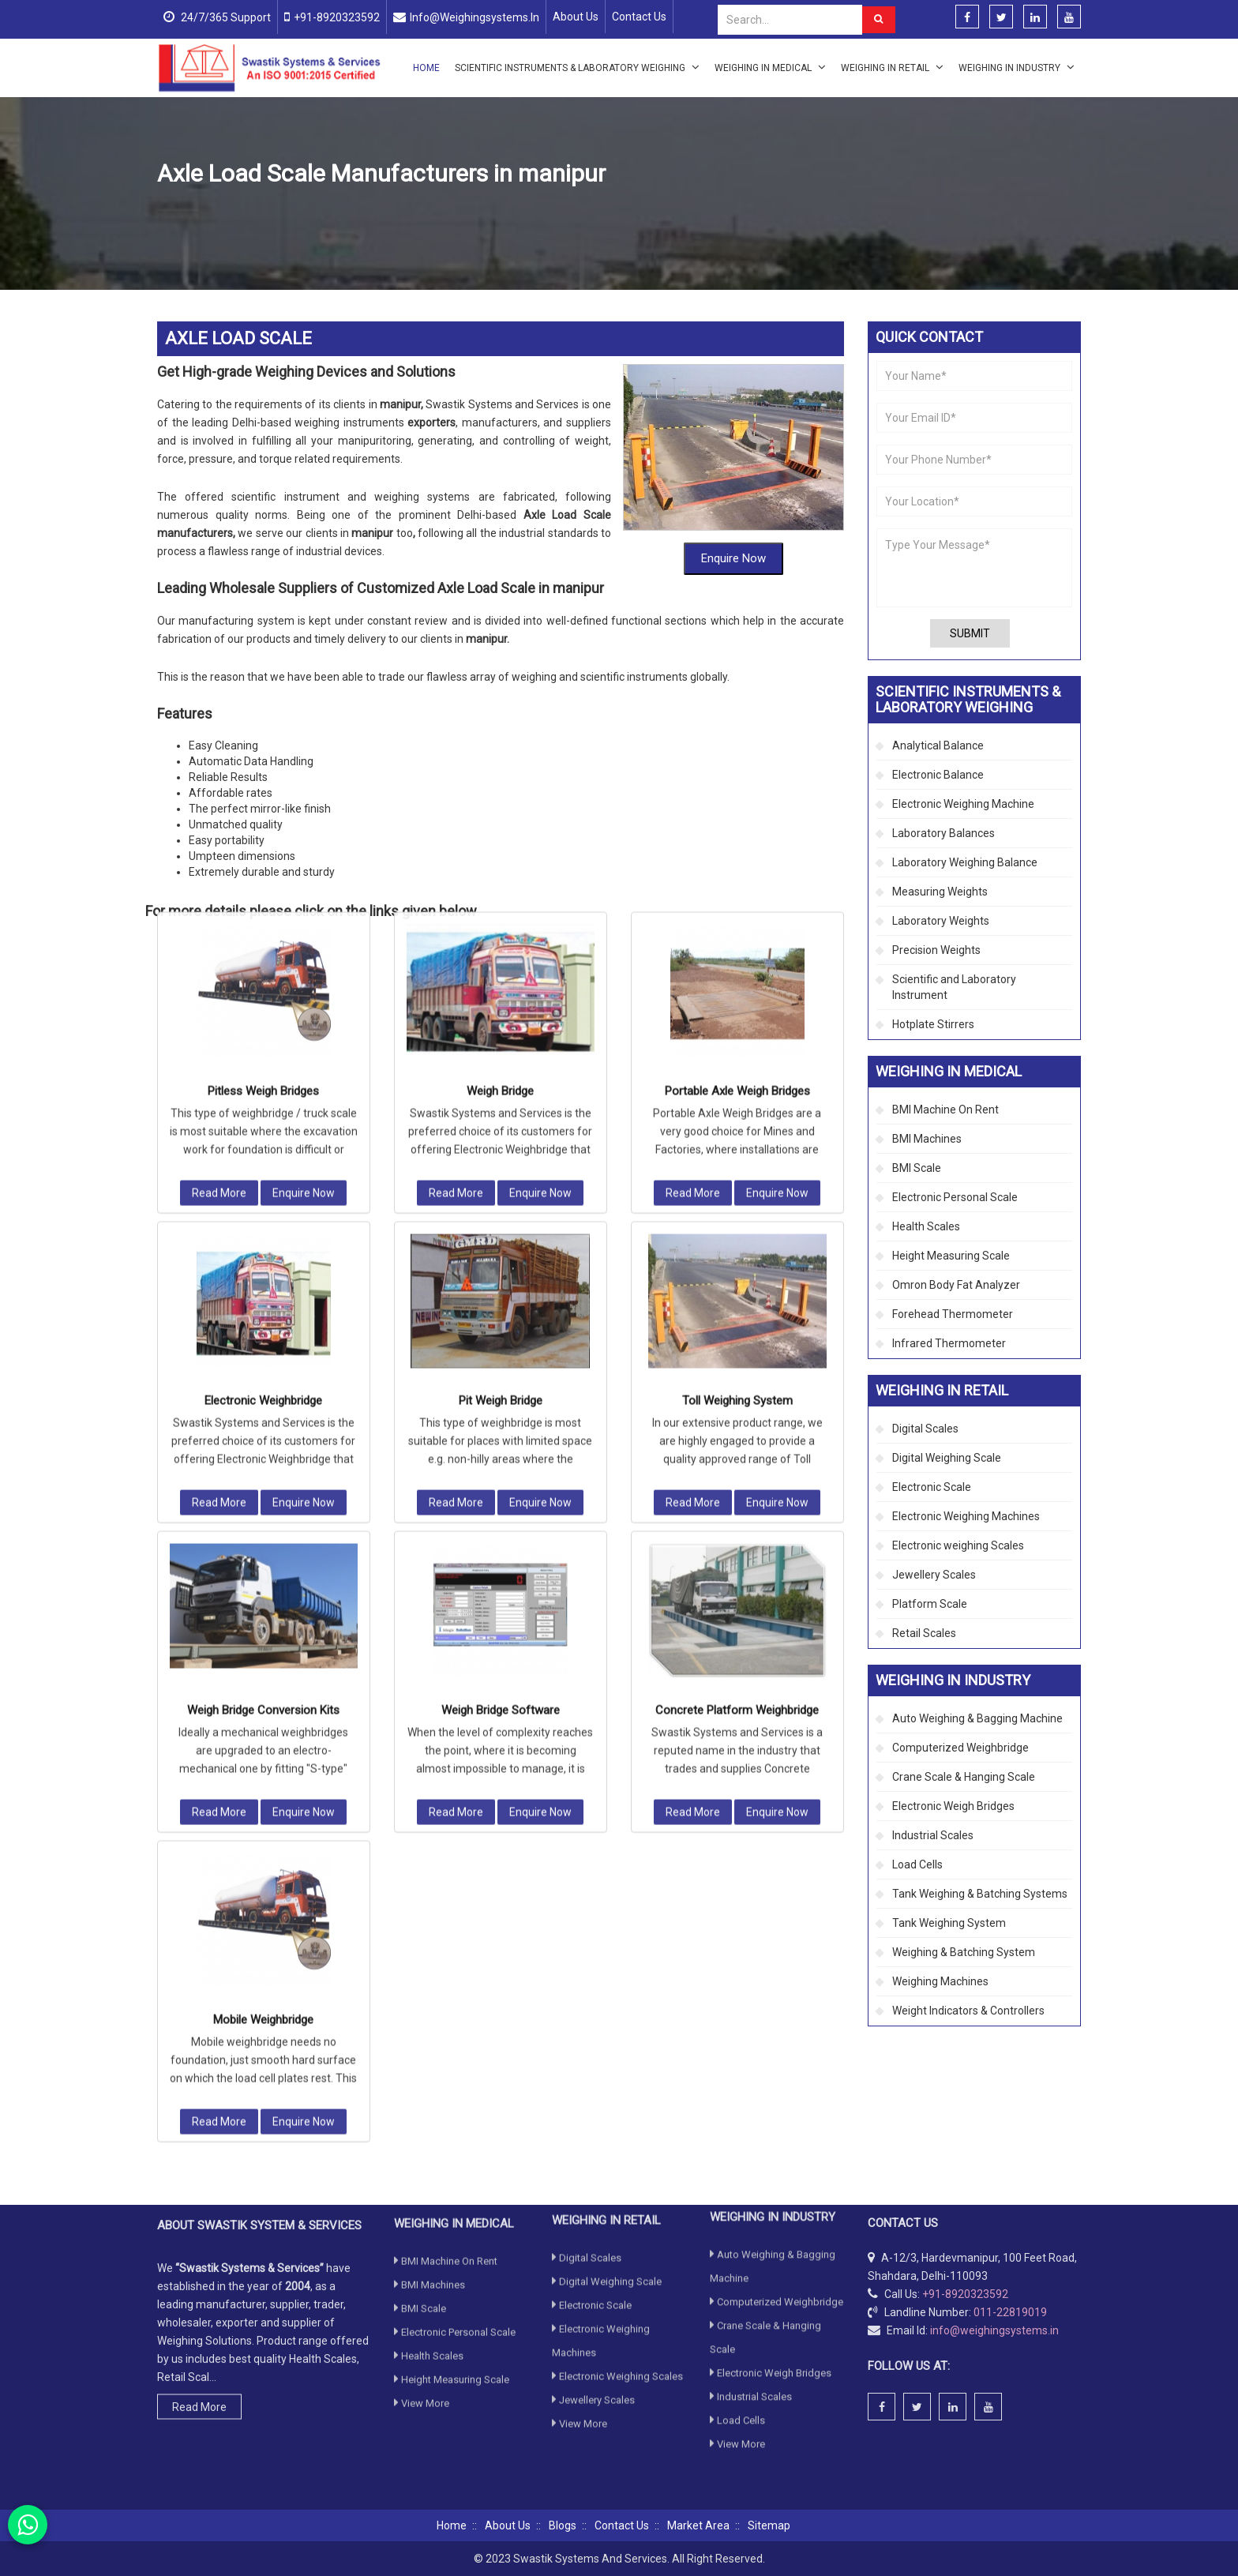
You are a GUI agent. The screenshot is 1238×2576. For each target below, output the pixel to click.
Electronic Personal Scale (955, 1197)
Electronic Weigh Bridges (953, 1806)
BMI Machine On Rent (945, 1109)
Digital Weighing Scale (946, 1457)
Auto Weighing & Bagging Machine (977, 1718)
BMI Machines (927, 1138)
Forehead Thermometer (952, 1314)
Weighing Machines (940, 1981)
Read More (219, 825)
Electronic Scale (931, 1487)
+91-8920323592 (337, 17)
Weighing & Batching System (963, 1952)
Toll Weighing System (737, 1033)
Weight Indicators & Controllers (968, 2010)
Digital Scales (925, 1428)
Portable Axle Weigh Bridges (737, 723)
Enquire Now (733, 462)
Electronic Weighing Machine (963, 804)
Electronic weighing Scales (958, 1545)
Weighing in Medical (770, 67)
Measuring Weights (940, 891)
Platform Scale (929, 1604)
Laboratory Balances (943, 833)
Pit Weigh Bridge (500, 1033)
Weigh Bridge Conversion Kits (263, 1342)
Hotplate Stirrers (933, 1024)
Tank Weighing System (949, 1923)
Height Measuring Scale (951, 1255)
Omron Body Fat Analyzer (956, 1285)
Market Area (698, 2525)
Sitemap (769, 2525)
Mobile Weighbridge (263, 1652)
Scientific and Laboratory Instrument (954, 987)
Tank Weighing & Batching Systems (979, 1893)
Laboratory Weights (940, 920)
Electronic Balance (938, 774)
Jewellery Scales (934, 1574)
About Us (575, 16)
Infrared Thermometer (949, 1343)
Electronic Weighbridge (263, 1033)
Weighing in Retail (892, 67)
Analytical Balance (938, 745)
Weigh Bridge (500, 723)
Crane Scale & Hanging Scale (963, 1777)
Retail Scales (924, 1633)
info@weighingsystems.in (474, 17)
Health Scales (926, 1226)
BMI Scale (916, 1168)
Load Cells (917, 1864)
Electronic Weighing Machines (966, 1516)
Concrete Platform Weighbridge (737, 1342)
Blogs (562, 2525)
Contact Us (639, 16)
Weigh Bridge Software (500, 1342)
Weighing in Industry (1017, 67)
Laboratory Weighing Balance (964, 862)
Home (426, 67)
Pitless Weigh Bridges (263, 723)
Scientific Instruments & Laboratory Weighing (577, 67)
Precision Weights (936, 950)
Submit (970, 633)
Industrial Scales (933, 1835)
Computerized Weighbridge (384, 211)
